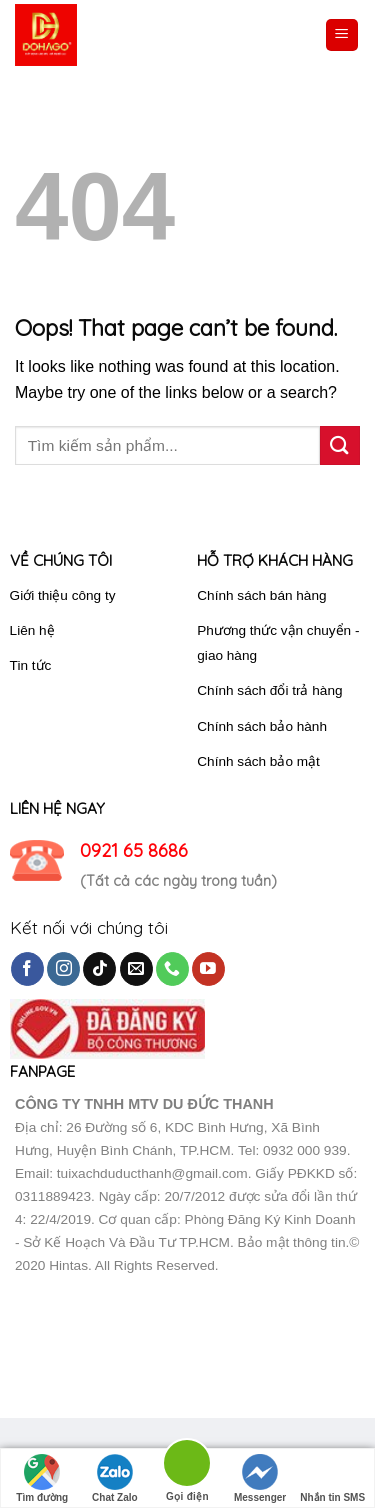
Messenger (260, 1478)
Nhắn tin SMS (332, 1478)
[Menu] (342, 35)
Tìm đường (42, 1478)
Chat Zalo (115, 1478)
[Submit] (340, 445)
